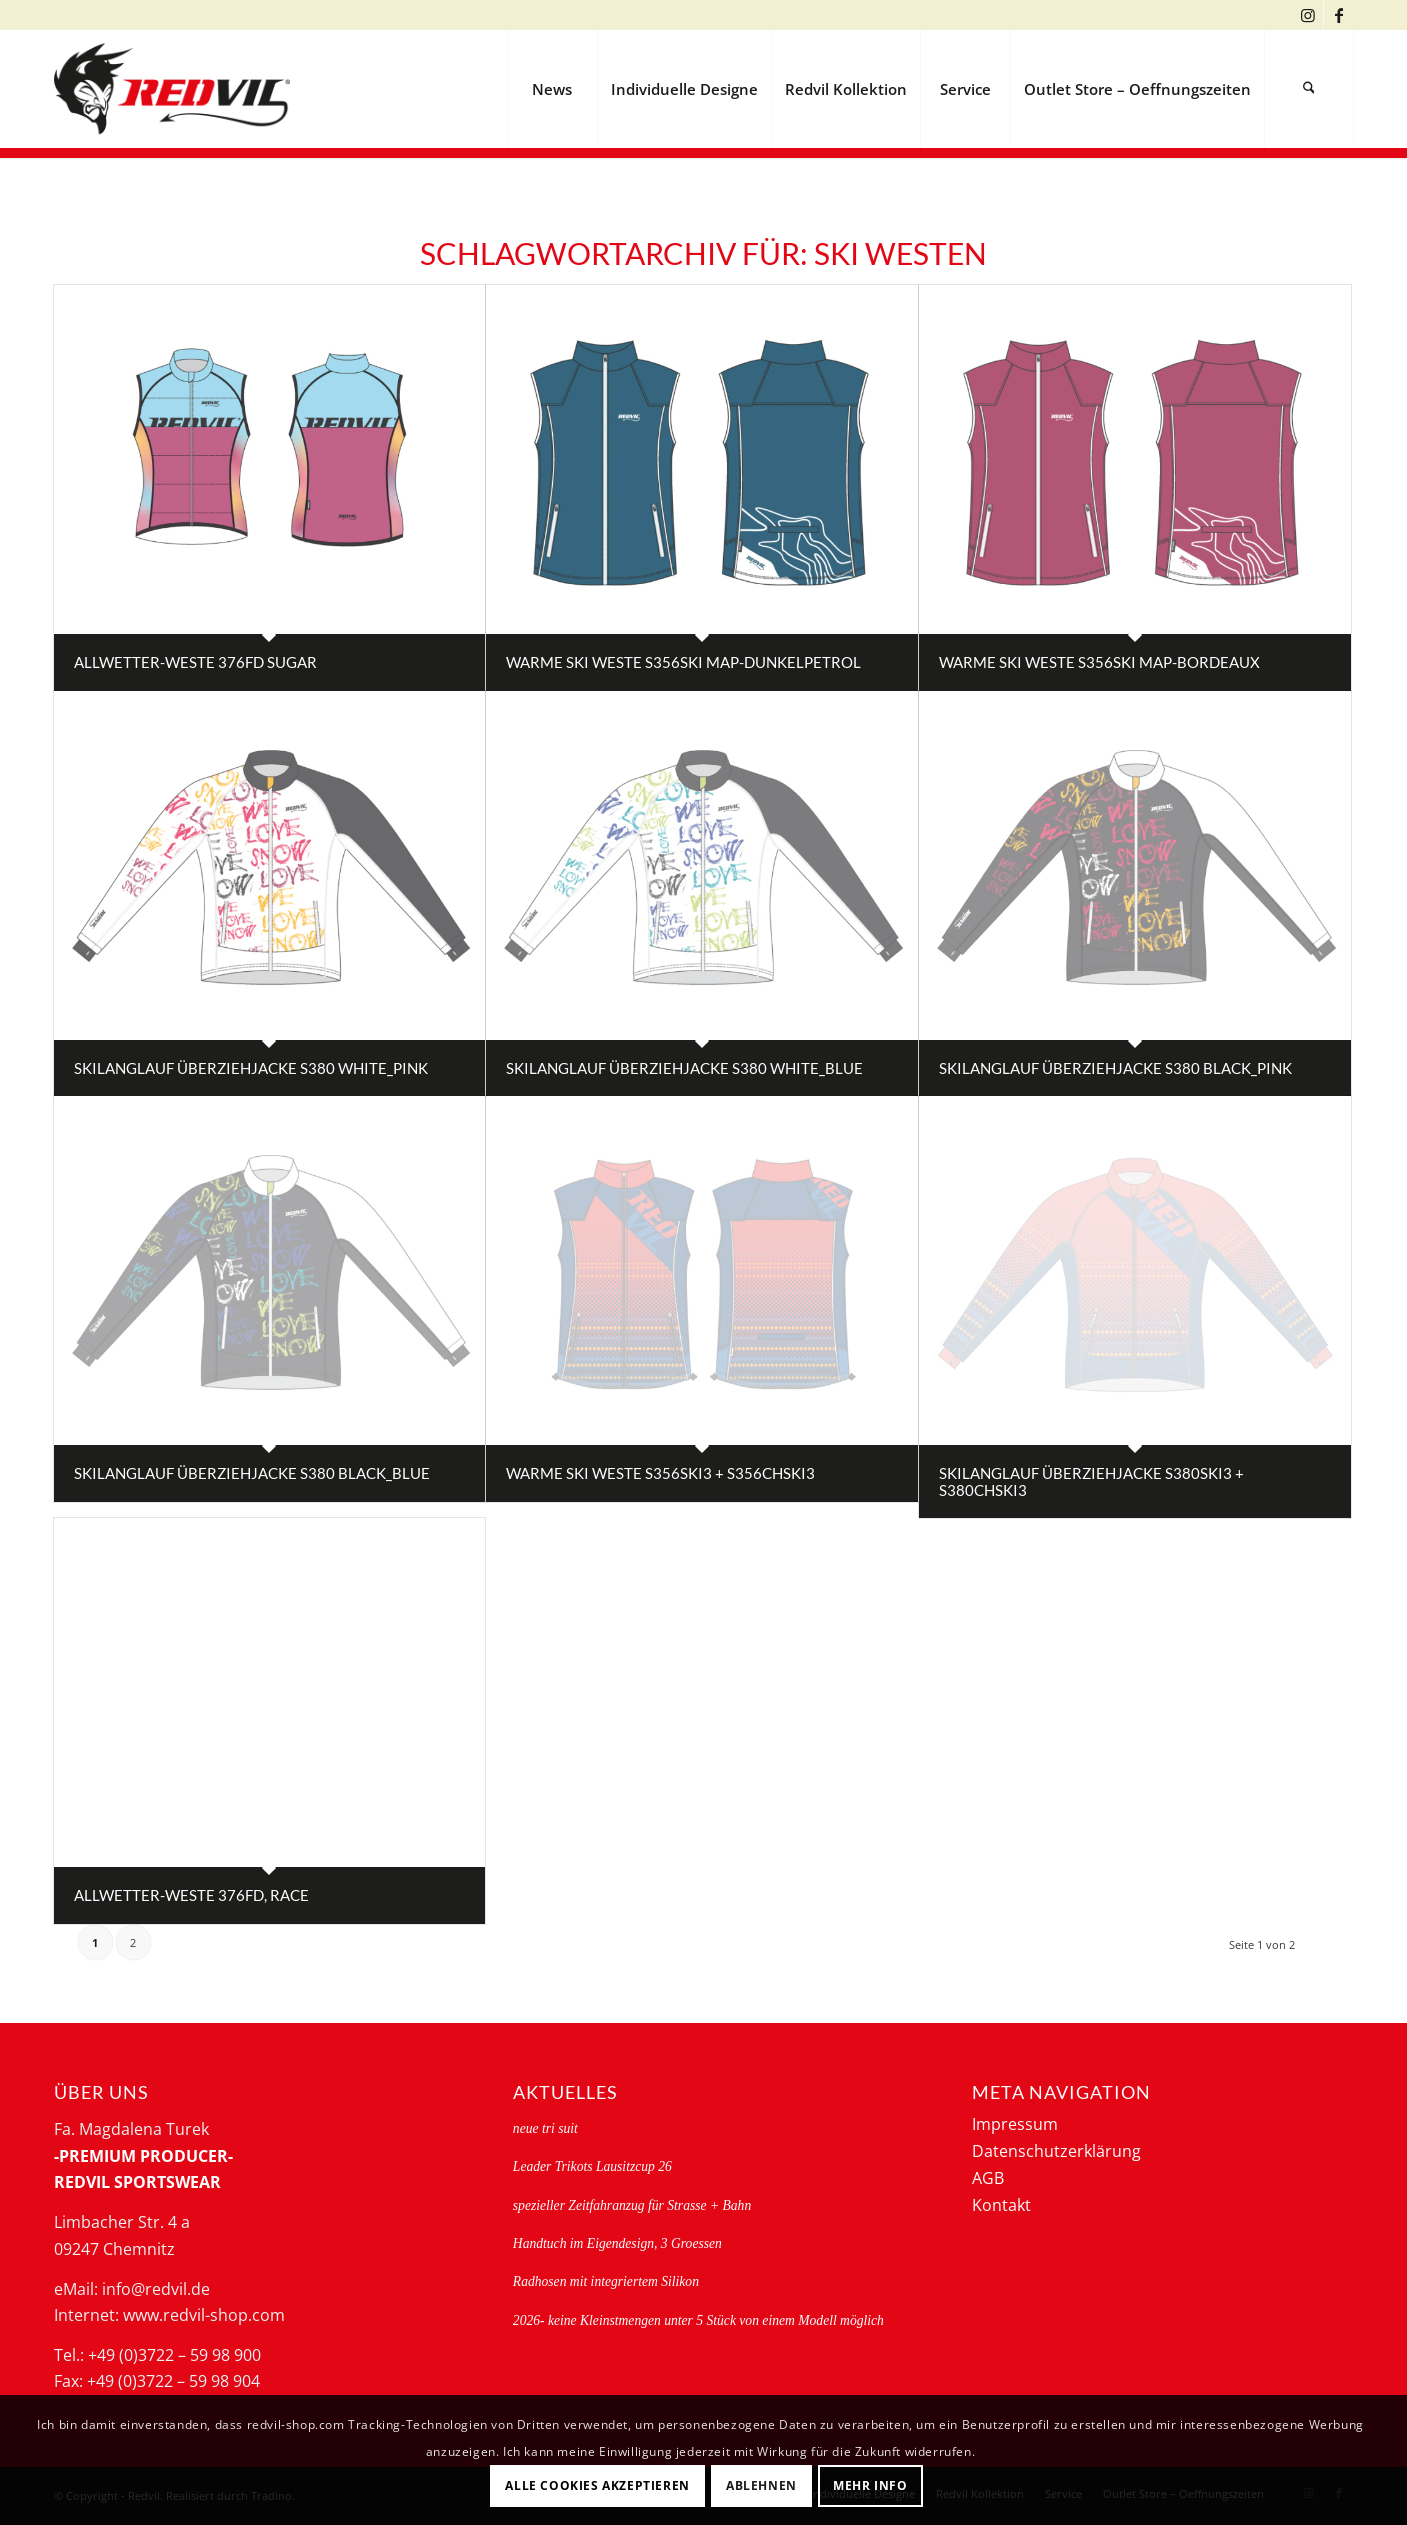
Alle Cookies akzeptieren (597, 2485)
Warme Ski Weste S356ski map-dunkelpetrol (683, 662)
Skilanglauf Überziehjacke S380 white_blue (684, 1068)
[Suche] (1309, 89)
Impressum (1015, 2124)
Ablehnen (761, 2485)
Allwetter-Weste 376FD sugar (195, 662)
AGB (988, 2178)
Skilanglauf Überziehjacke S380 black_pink (1115, 1068)
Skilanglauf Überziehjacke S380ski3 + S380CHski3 (1091, 1481)
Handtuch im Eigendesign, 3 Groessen (617, 2243)
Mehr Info (870, 2485)
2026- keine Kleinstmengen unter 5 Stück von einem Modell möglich (698, 2320)
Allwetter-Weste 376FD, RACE (191, 1895)
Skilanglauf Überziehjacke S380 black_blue (252, 1473)
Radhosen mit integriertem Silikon (606, 2281)
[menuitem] (552, 89)
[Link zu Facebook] (1339, 15)
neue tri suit (545, 2128)
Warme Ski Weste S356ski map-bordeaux (1099, 662)
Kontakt (1001, 2205)
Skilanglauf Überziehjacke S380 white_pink (251, 1068)
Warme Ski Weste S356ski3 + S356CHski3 (660, 1473)
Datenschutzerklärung (1056, 2151)
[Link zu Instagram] (1308, 15)
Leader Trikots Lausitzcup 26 (592, 2166)
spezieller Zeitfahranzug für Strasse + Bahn (632, 2205)
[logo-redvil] (172, 89)
